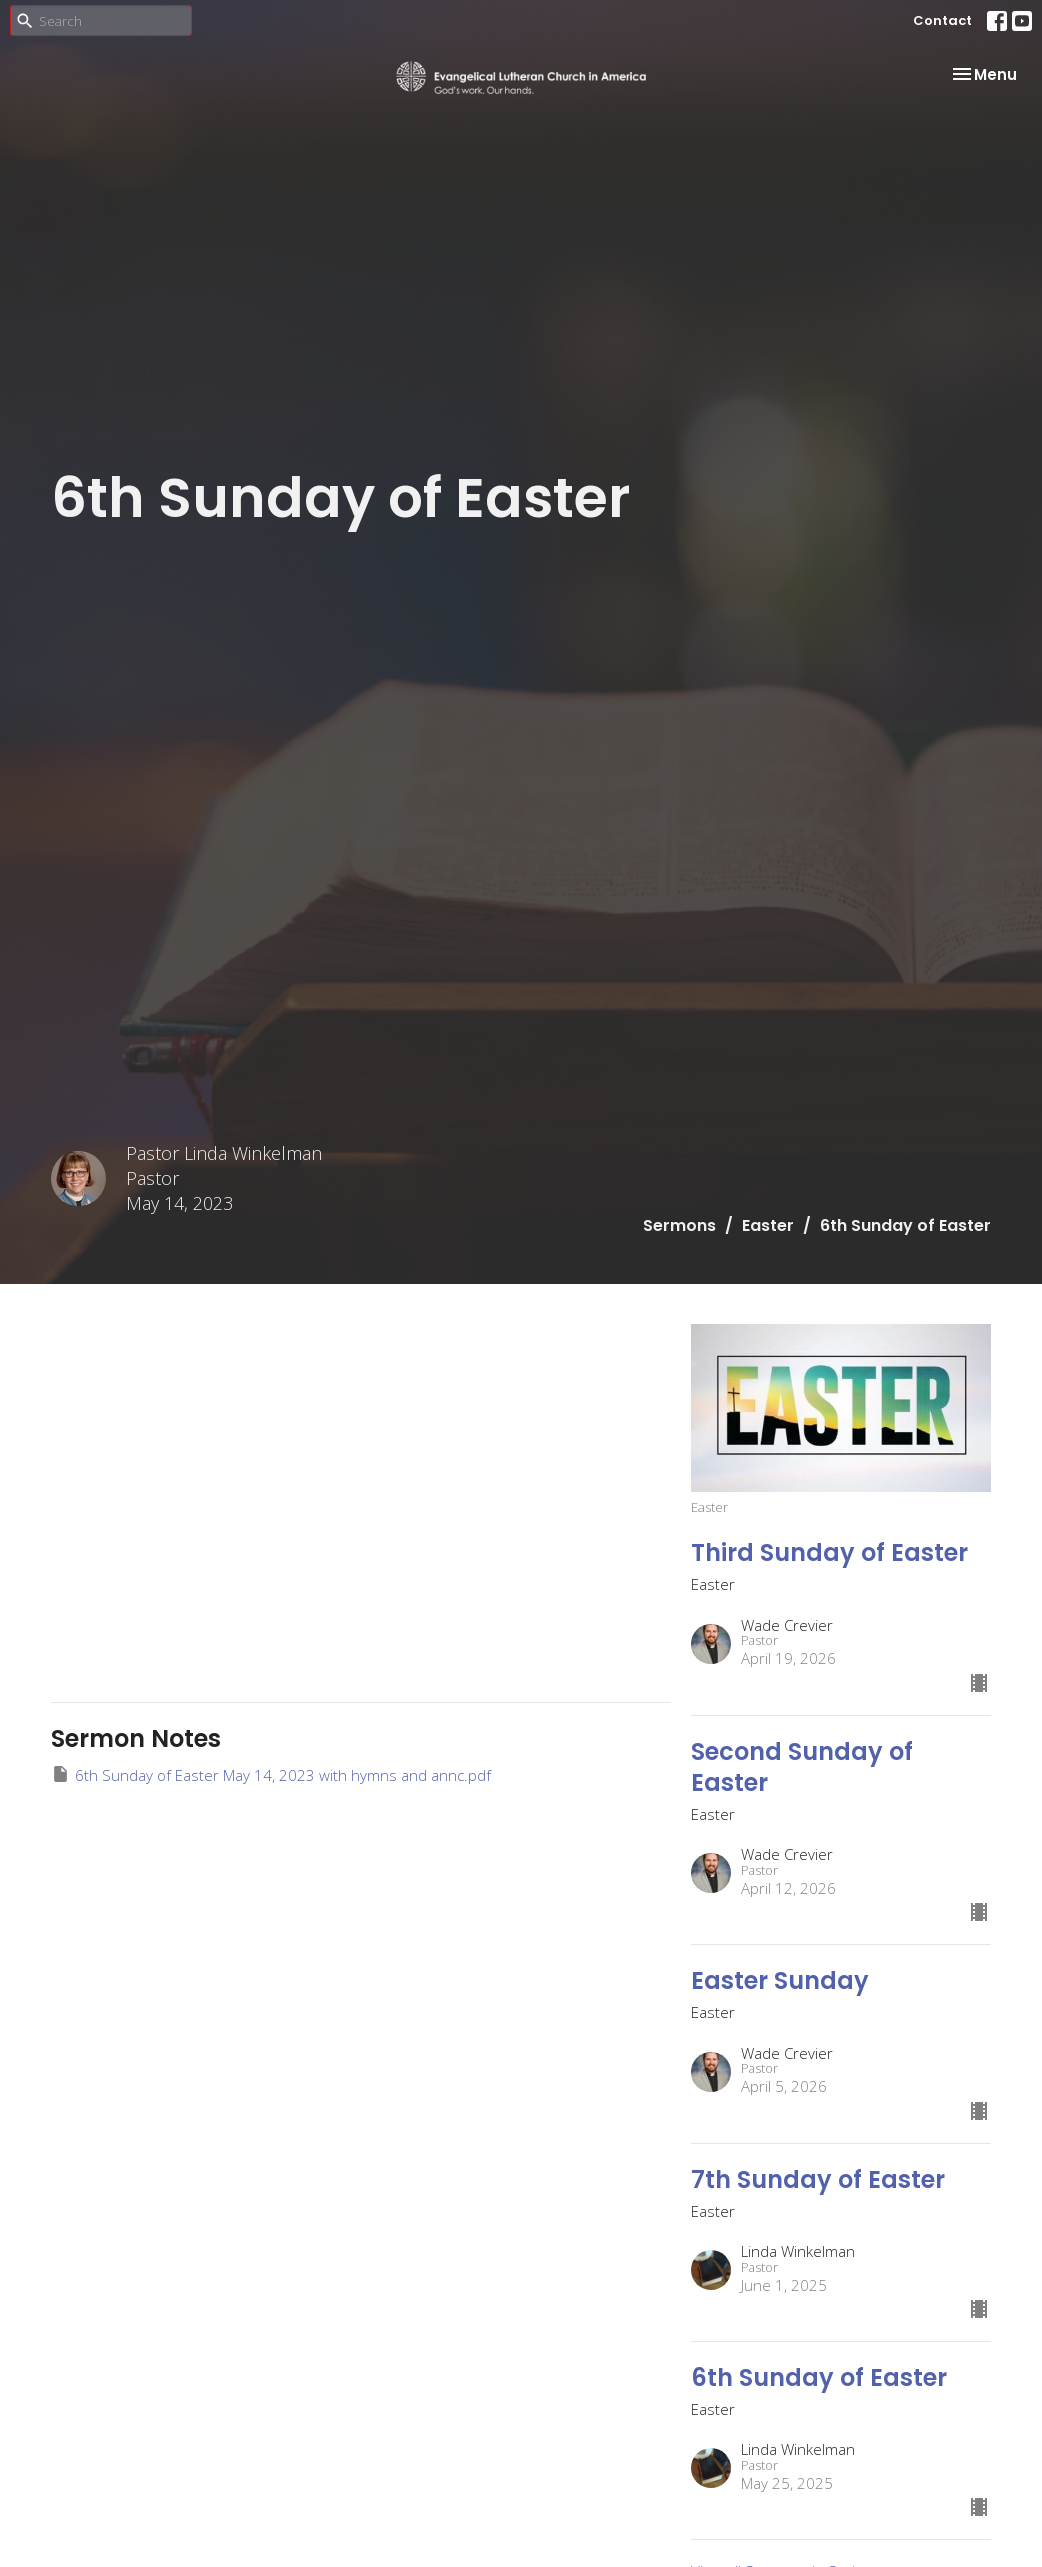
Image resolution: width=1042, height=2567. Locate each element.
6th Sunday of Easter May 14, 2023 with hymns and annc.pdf (271, 1774)
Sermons (679, 1225)
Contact (942, 20)
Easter (768, 1225)
